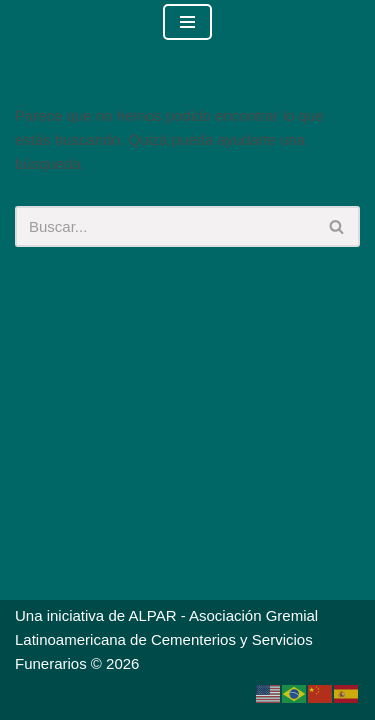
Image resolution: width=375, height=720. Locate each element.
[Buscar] (165, 226)
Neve (78, 699)
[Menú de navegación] (187, 22)
